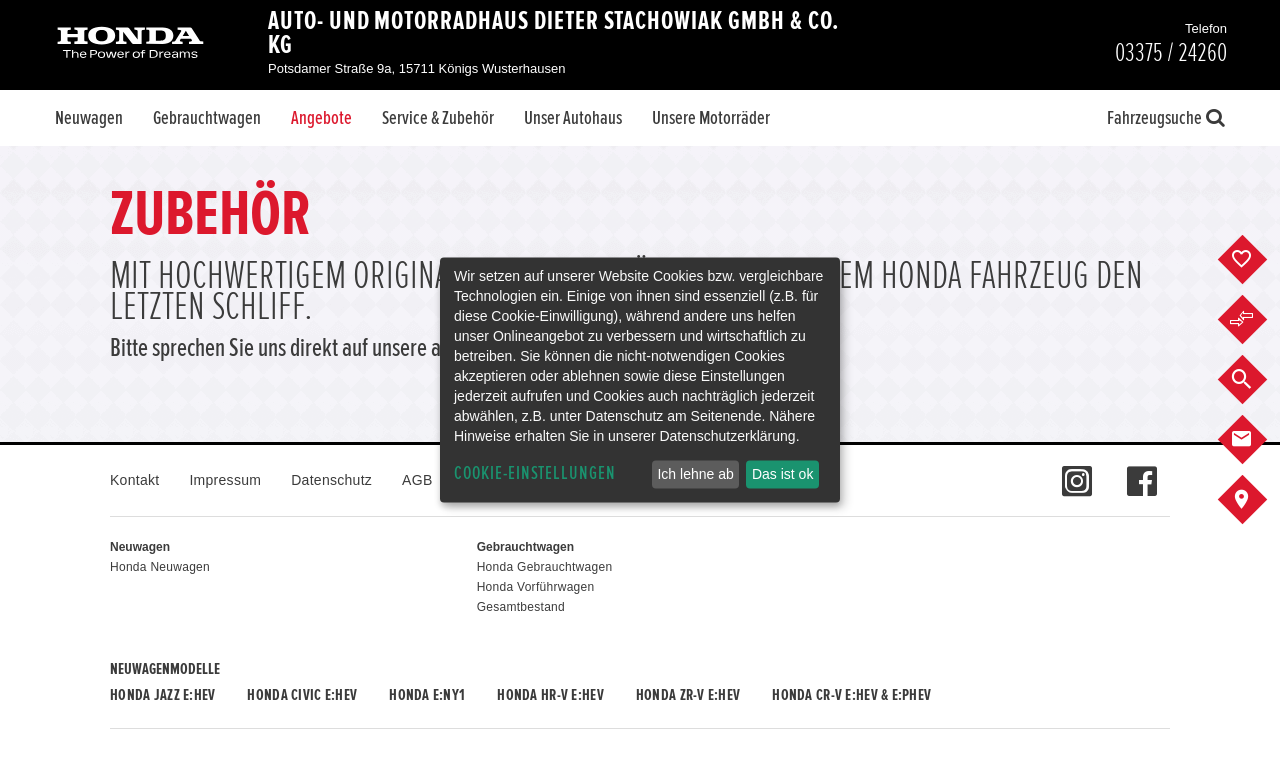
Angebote (321, 118)
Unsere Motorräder (711, 118)
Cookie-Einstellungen (535, 473)
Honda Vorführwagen (536, 587)
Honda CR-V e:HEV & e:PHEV (851, 695)
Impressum (225, 480)
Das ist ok (782, 474)
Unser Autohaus (573, 118)
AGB (417, 480)
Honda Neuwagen (160, 567)
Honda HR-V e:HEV (550, 695)
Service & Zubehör (438, 118)
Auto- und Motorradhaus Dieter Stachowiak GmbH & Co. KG (553, 33)
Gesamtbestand (521, 607)
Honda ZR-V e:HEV (688, 695)
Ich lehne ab (695, 474)
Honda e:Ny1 (427, 695)
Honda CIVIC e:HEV (302, 695)
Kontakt (134, 480)
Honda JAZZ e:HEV (162, 695)
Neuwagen (89, 118)
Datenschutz (331, 480)
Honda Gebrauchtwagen (545, 567)
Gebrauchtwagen (207, 118)
